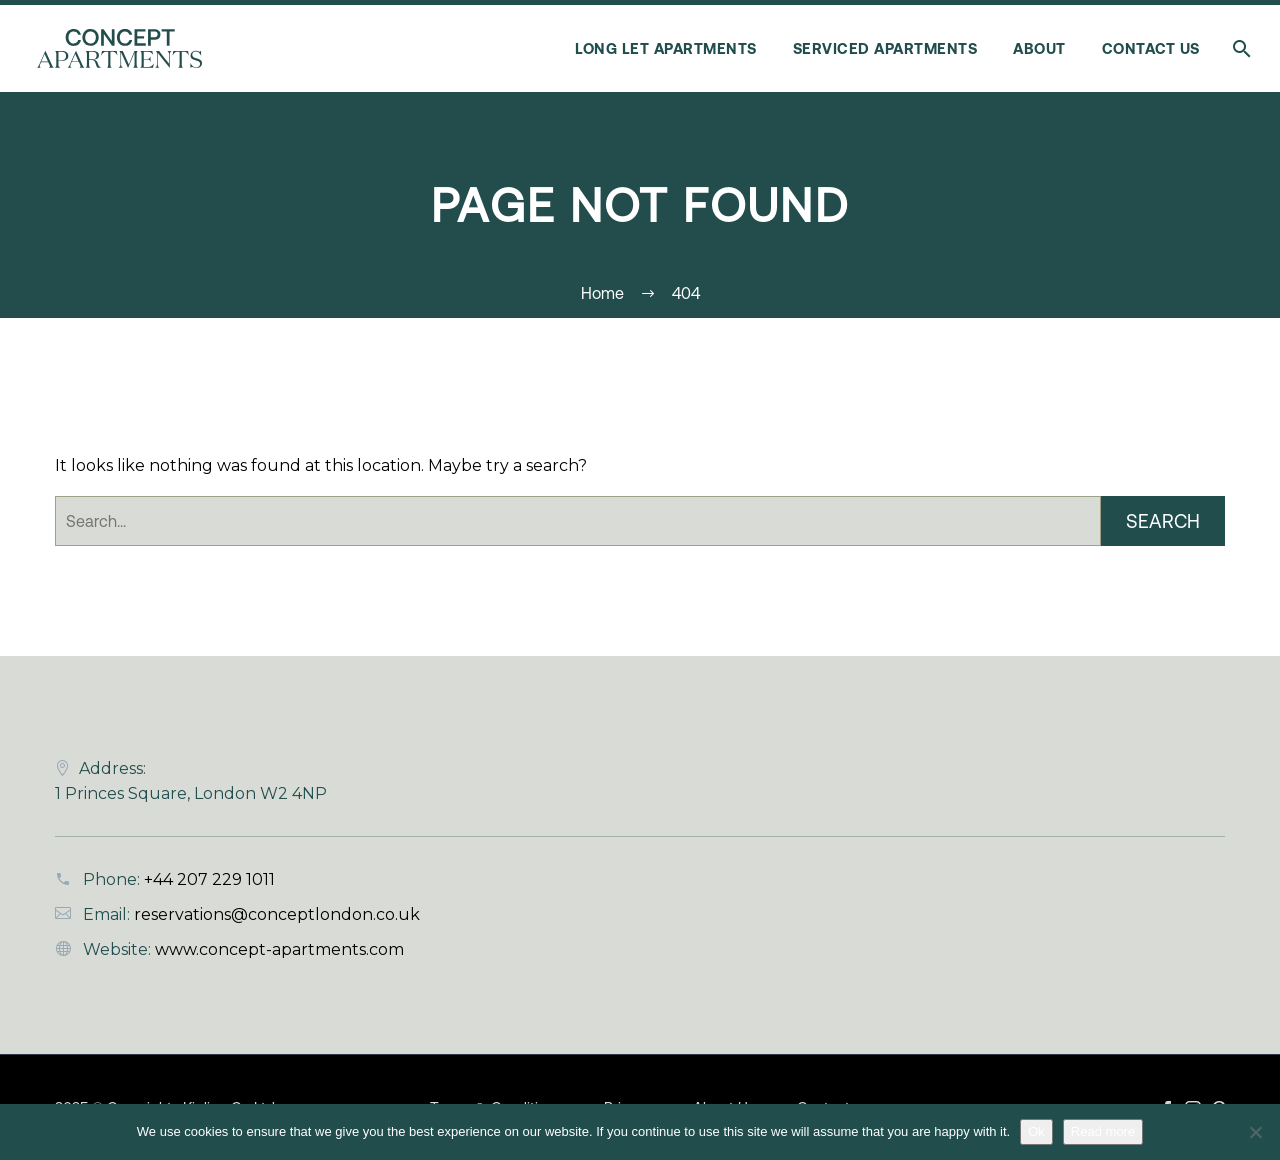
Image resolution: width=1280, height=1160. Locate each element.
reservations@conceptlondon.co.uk (277, 914)
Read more (1103, 1131)
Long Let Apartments (666, 48)
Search (1163, 521)
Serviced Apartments (885, 48)
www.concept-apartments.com (279, 949)
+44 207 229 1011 (209, 879)
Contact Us (1151, 48)
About (1039, 48)
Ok (1036, 1131)
